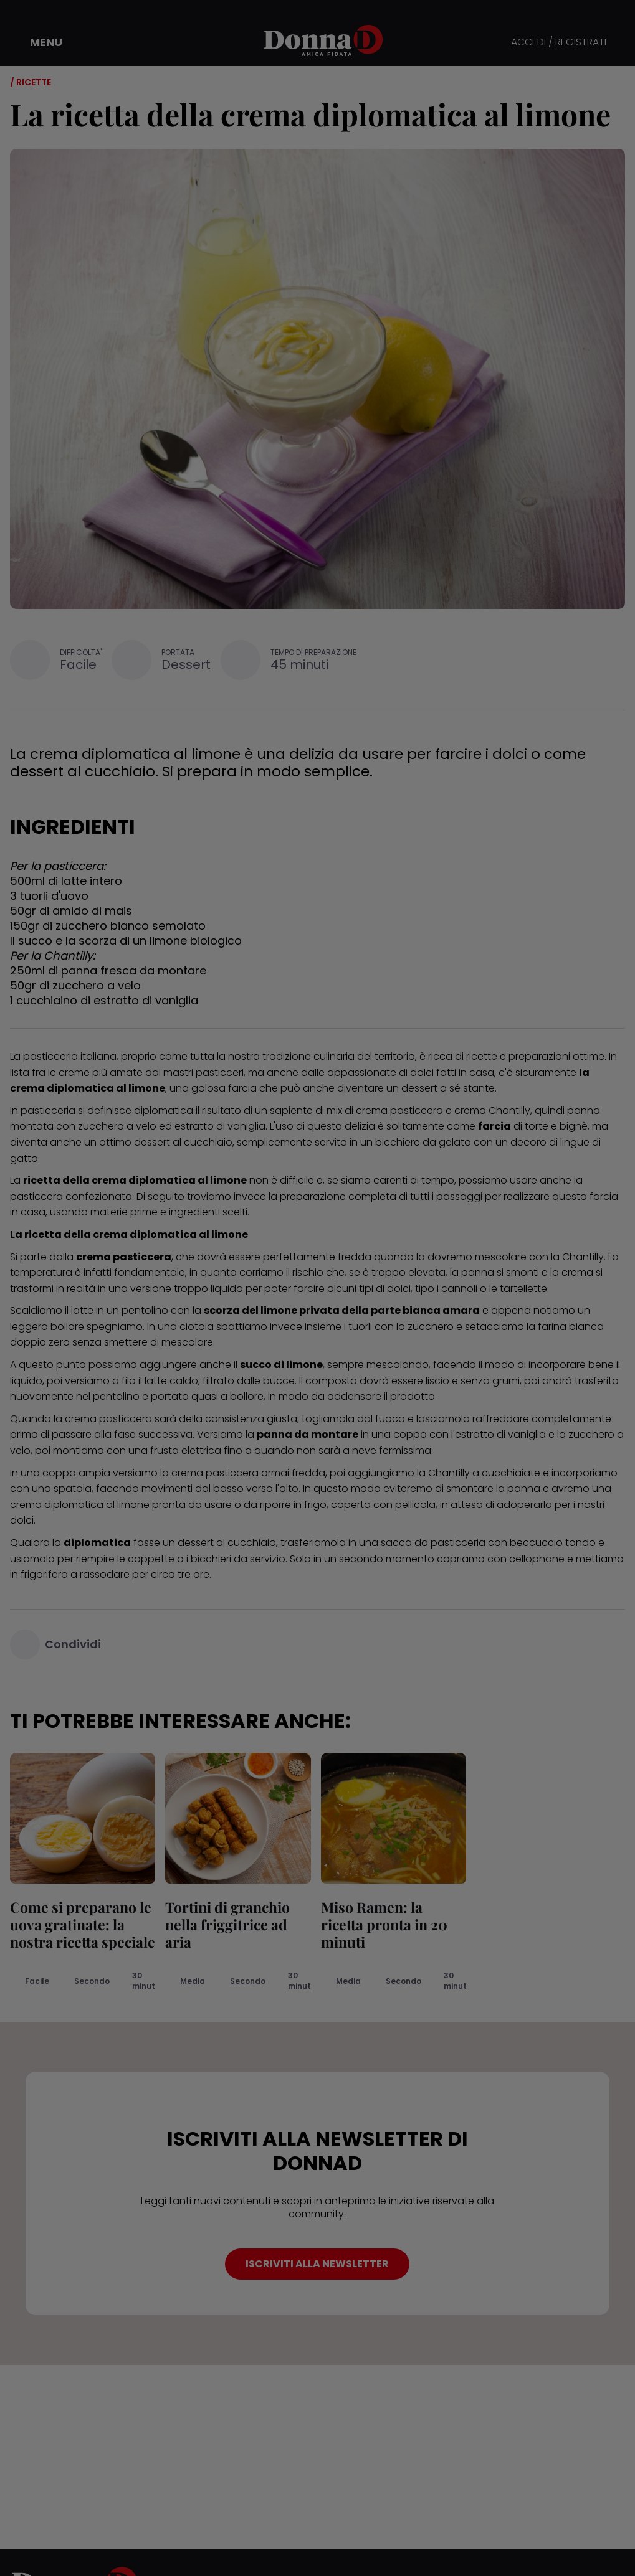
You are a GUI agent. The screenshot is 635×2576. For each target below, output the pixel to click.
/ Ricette (30, 82)
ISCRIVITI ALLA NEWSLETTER (317, 2264)
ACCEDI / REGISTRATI (558, 42)
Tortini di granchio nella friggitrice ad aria (227, 1924)
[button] (37, 42)
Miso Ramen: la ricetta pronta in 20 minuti (384, 1924)
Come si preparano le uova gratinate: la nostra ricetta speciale (82, 1924)
